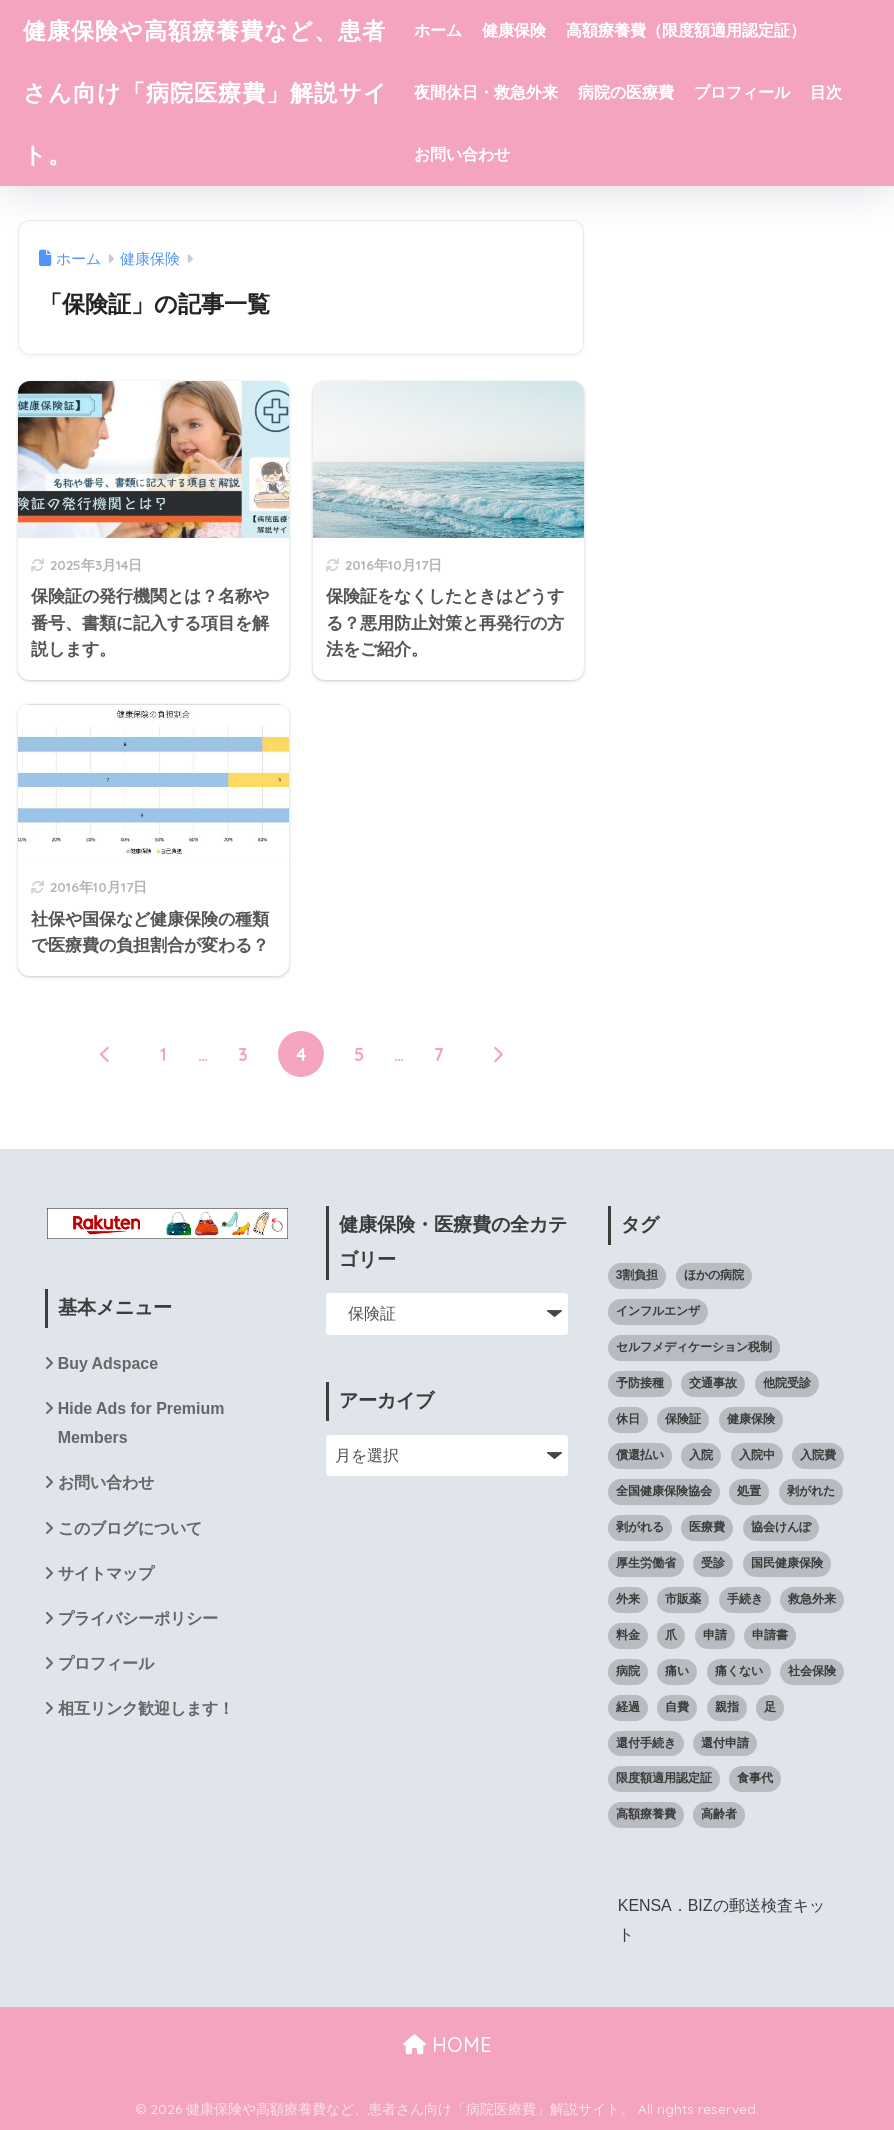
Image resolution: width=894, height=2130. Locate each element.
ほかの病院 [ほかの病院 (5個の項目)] (714, 1275)
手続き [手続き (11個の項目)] (745, 1599)
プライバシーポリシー (138, 1618)
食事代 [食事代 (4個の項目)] (755, 1778)
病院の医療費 (626, 92)
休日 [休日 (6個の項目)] (628, 1419)
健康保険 (514, 30)
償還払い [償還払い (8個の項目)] (640, 1455)
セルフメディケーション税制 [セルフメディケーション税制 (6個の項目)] (694, 1347)
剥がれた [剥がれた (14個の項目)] (811, 1491)
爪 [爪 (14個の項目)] (671, 1635)
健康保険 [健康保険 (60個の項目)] (751, 1419)
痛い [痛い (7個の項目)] (677, 1671)
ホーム (438, 30)
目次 (826, 92)
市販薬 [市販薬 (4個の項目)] (683, 1599)
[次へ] (497, 1054)
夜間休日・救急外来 (486, 92)
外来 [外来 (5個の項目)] (628, 1599)
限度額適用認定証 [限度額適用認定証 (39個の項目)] (664, 1778)
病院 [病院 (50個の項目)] (628, 1671)
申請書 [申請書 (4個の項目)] (770, 1635)
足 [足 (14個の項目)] (770, 1707)
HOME (447, 2044)
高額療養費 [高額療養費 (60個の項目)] (646, 1814)
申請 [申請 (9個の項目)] (715, 1635)
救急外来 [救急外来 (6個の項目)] (812, 1599)
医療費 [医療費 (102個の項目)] (707, 1527)
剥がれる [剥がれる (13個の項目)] (640, 1527)
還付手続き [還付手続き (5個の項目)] (646, 1743)
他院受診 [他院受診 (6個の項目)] (787, 1383)
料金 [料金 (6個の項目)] (628, 1635)
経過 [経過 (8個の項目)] (628, 1707)
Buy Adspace (108, 1363)
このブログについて (130, 1528)
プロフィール (742, 92)
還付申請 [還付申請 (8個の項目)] (725, 1743)
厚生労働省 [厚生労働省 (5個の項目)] (646, 1563)
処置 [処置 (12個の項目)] (749, 1491)
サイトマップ (106, 1573)
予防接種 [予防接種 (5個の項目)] (640, 1383)
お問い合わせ (462, 154)
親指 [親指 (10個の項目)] (727, 1707)
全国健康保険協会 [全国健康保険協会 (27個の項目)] (664, 1491)
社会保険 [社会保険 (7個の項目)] (812, 1671)
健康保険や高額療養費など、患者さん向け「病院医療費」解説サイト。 (205, 92)
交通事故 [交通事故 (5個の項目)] (713, 1383)
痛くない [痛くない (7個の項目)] (739, 1671)
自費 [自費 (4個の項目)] (677, 1707)
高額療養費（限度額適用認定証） (686, 30)
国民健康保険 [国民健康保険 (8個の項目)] (787, 1563)
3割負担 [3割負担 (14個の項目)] (637, 1275)
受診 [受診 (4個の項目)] (713, 1563)
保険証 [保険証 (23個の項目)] (683, 1419)
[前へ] (105, 1054)
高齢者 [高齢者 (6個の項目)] (719, 1814)
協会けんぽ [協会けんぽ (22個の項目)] (781, 1527)
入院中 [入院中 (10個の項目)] (757, 1455)
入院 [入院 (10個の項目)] (701, 1455)
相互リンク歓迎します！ (146, 1708)
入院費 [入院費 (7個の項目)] (818, 1455)
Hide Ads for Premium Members (141, 1423)
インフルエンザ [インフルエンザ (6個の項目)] (658, 1311)
